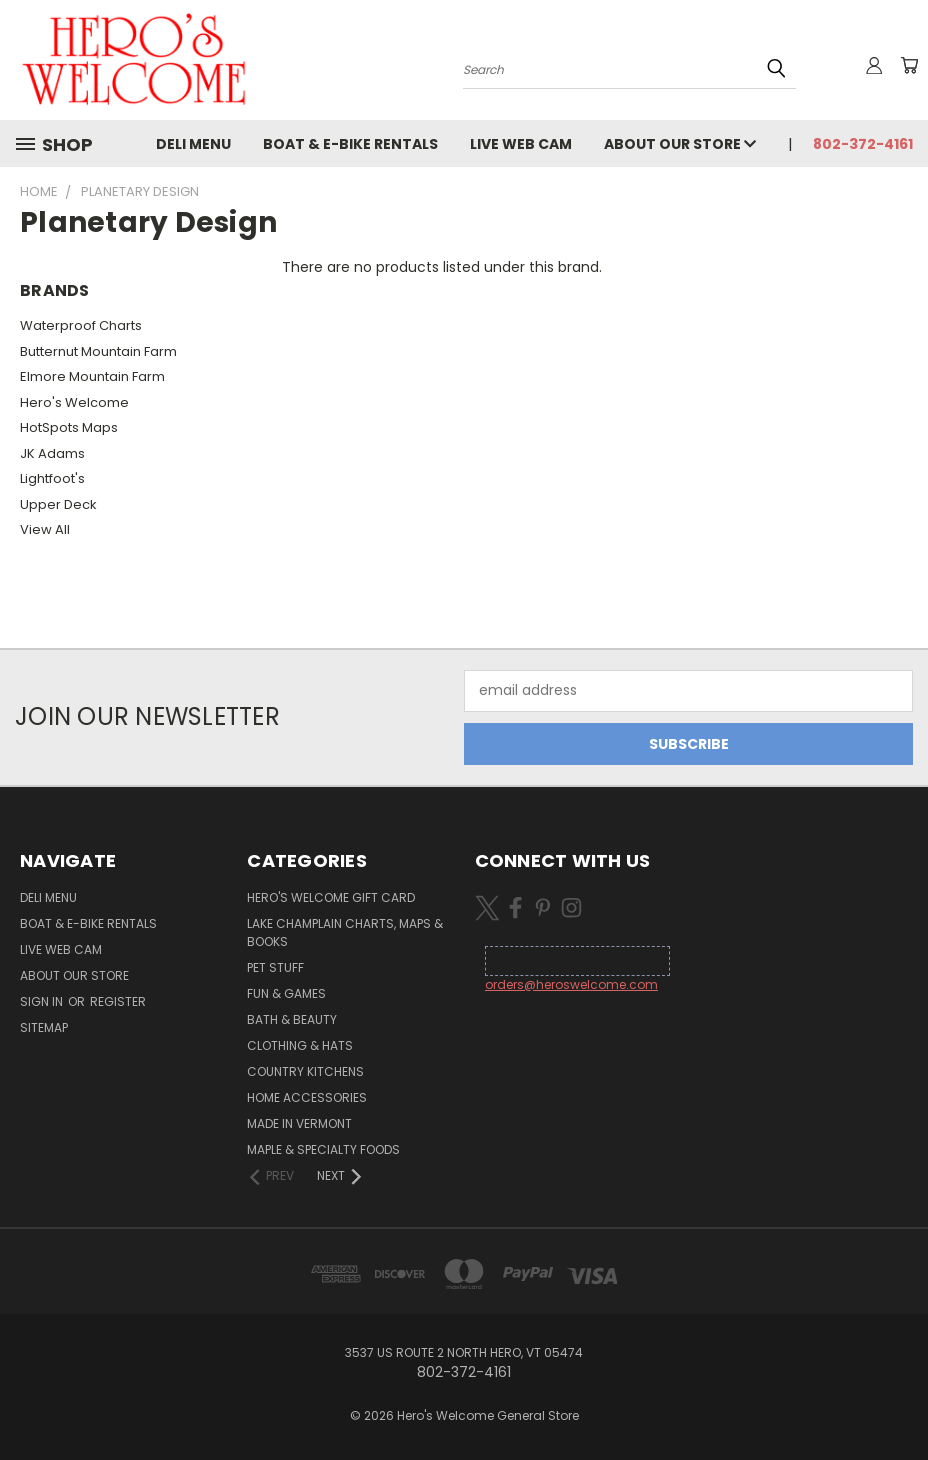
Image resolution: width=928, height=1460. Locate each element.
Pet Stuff (275, 967)
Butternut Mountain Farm (98, 351)
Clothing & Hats (300, 1045)
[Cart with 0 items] (908, 65)
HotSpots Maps (69, 427)
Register (118, 1001)
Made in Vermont (299, 1123)
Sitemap (44, 1027)
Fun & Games (286, 993)
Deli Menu (193, 144)
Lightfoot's (52, 478)
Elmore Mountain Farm (92, 376)
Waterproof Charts (81, 325)
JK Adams (52, 453)
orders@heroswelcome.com (571, 984)
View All (45, 529)
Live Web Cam (521, 144)
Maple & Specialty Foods (323, 1149)
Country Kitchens (305, 1071)
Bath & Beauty (292, 1019)
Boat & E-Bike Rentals (350, 144)
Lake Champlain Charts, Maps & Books (345, 932)
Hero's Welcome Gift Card (331, 897)
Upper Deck (58, 504)
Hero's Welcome (74, 402)
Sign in (43, 1001)
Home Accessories (307, 1097)
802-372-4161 (863, 144)
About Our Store (680, 144)
